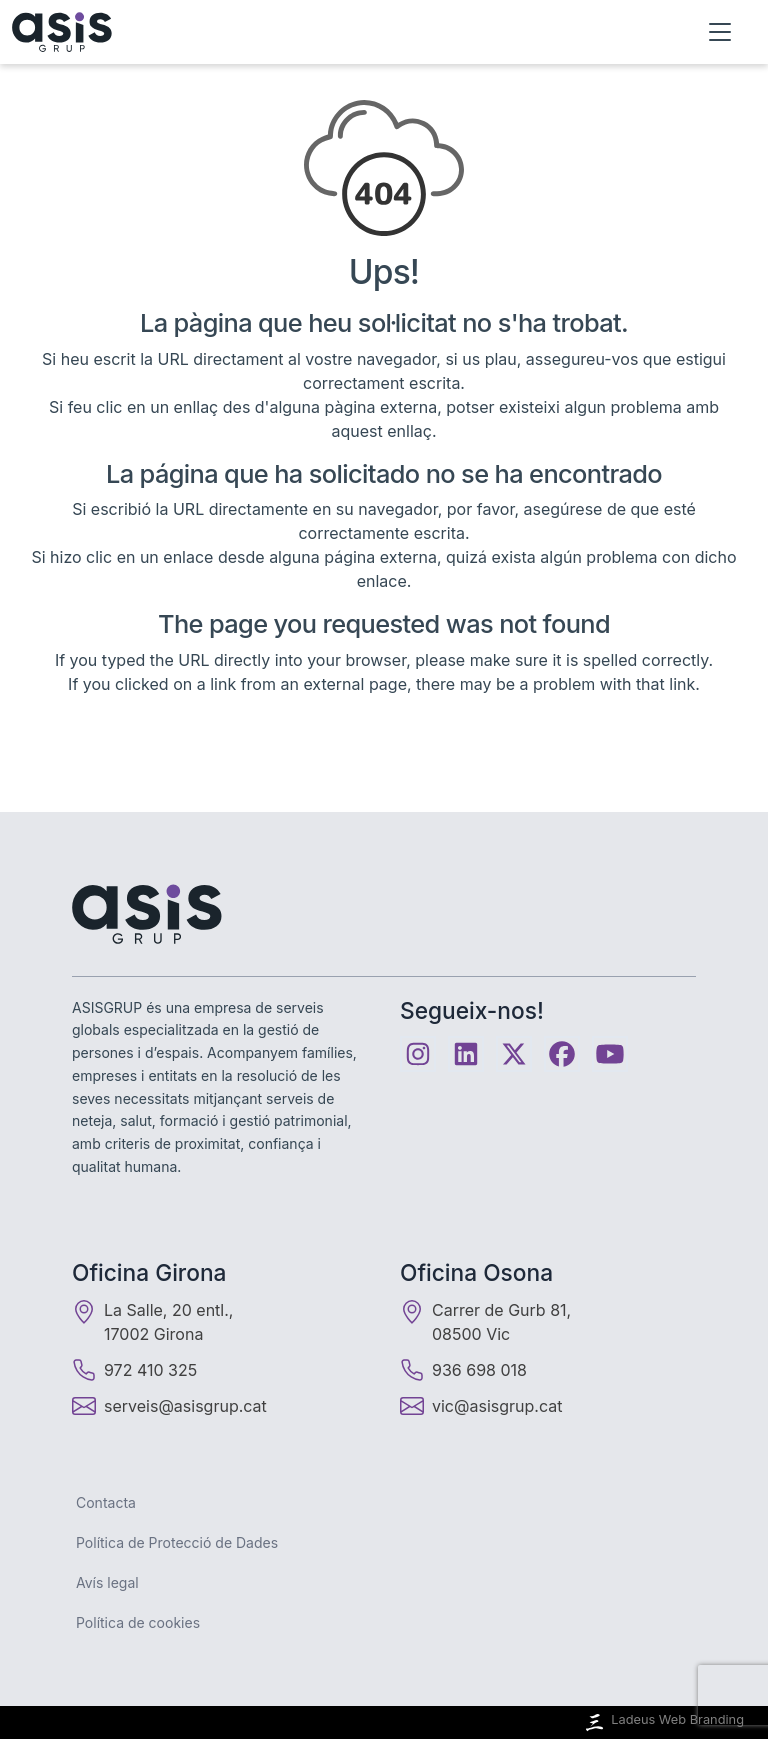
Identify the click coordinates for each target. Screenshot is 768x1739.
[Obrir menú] (720, 32)
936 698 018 (463, 1370)
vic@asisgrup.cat (497, 1406)
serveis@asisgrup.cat (185, 1406)
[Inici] (62, 32)
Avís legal (107, 1582)
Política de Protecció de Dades (177, 1542)
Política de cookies (138, 1622)
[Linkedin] (466, 1054)
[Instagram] (418, 1054)
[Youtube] (610, 1054)
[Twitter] (514, 1054)
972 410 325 (134, 1370)
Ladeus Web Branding (663, 1722)
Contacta (106, 1502)
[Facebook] (562, 1054)
